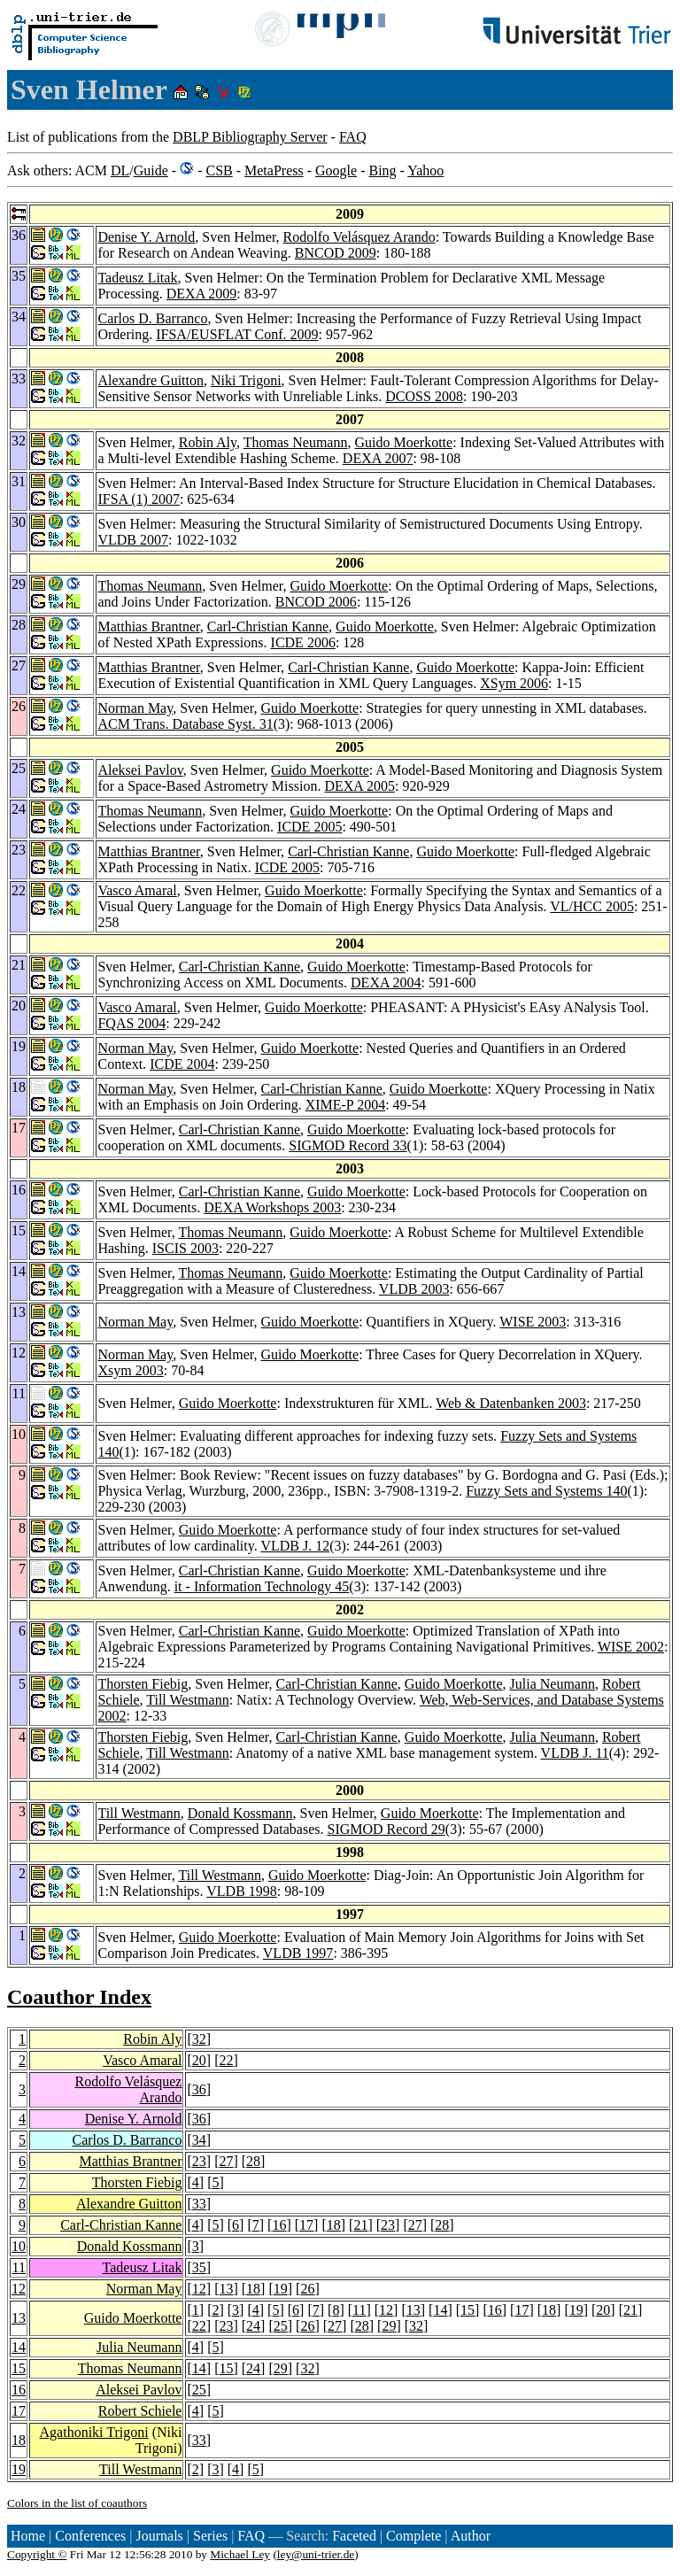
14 (440, 2309)
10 (19, 2246)
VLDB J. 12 (294, 1545)
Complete (413, 2535)
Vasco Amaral (136, 890)
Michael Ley (240, 2554)
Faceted (354, 2535)
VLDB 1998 (241, 1891)
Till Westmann (187, 1699)
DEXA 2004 (386, 982)
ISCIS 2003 (185, 1248)
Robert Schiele (140, 2410)
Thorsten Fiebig (142, 1683)
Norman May (135, 708)
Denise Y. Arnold (146, 236)
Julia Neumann (552, 1683)
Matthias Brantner (148, 626)
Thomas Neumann (295, 442)
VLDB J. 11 (575, 1752)
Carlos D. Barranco (152, 318)
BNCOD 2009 (335, 252)
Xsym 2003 (130, 1370)
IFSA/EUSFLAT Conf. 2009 (237, 334)
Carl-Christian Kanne (267, 626)
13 (226, 2288)
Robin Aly (207, 442)
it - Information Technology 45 (262, 1586)
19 (281, 2288)
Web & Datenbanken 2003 (511, 1403)
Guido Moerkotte (403, 442)
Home (28, 2535)
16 (279, 2224)
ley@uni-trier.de (315, 2554)
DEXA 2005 (359, 785)
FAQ (353, 136)
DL (120, 170)
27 (226, 2161)
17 (306, 2224)
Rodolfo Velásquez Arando (359, 236)
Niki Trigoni (246, 380)
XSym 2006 (514, 683)
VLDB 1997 (298, 1953)
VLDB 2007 (132, 539)
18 (334, 2224)
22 (226, 2060)
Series (210, 2535)
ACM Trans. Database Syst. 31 (185, 723)
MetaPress (274, 170)
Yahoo (425, 170)
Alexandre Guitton (150, 380)
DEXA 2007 (378, 458)
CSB (218, 170)
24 (253, 2325)
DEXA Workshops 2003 (272, 1207)
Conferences (90, 2535)
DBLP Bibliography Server (250, 136)
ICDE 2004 (182, 1063)
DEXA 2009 (201, 293)
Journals (158, 2535)
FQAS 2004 (131, 1023)
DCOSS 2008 (424, 396)
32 (199, 2038)
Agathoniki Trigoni (94, 2432)
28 (253, 2161)
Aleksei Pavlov (139, 769)
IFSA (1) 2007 (138, 499)
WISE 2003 (532, 1321)
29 (389, 2325)
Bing (382, 170)
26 (307, 2288)
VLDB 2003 (414, 1288)
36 (199, 2089)
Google (336, 170)
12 (19, 2288)
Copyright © (37, 2554)
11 (19, 2267)
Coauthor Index (79, 1996)
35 (199, 2267)
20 (199, 2060)
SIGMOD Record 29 (385, 1829)
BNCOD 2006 (316, 601)
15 (467, 2309)
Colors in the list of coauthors (77, 2503)
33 (199, 2203)
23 (199, 2161)
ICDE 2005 (309, 826)
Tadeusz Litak (137, 277)
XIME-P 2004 (345, 1104)
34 (199, 2139)
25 (281, 2325)
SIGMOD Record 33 (347, 1145)
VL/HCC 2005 (592, 906)
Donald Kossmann (240, 1813)
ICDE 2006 (303, 642)
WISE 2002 (631, 1646)
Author (471, 2535)
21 (360, 2224)
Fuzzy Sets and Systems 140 (546, 1490)
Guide (151, 170)
